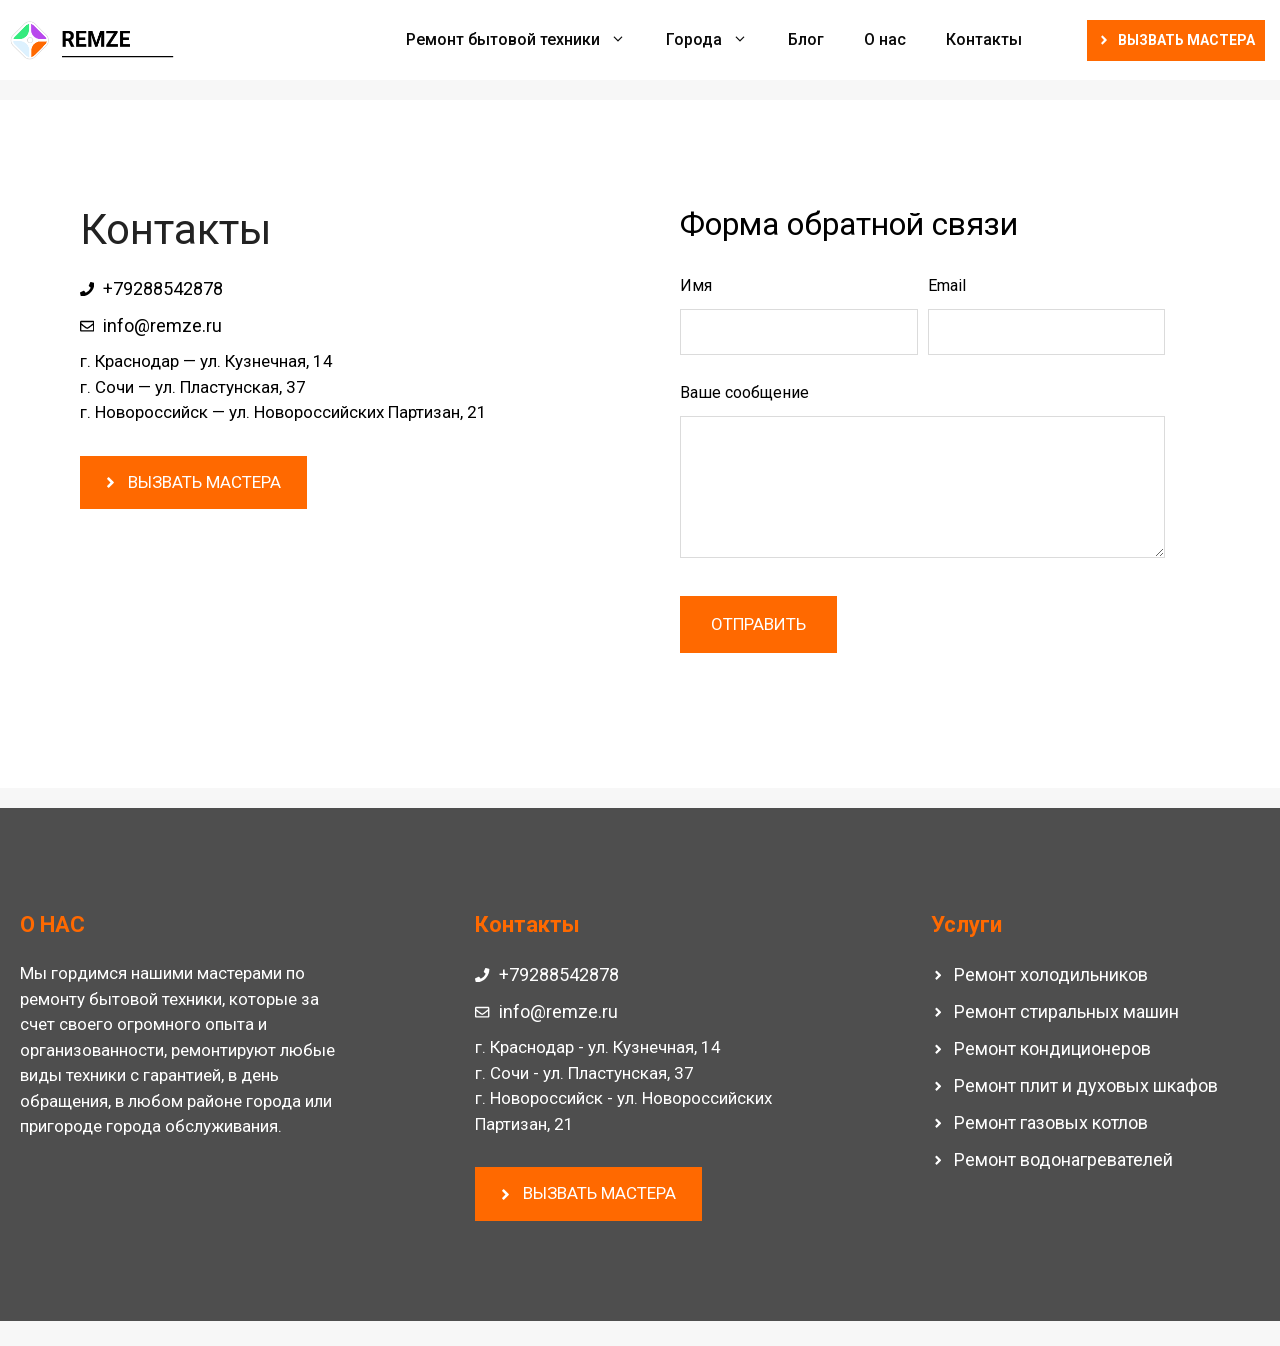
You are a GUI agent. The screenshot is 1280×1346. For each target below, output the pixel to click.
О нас (885, 39)
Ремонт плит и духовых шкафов (1086, 1085)
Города (717, 40)
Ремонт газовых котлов (1051, 1122)
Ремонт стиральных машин (1066, 1011)
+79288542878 (163, 288)
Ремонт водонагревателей (1063, 1159)
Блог (806, 39)
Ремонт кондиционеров (1052, 1048)
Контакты (984, 39)
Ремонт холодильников (1051, 974)
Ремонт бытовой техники (526, 40)
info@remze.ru (162, 325)
